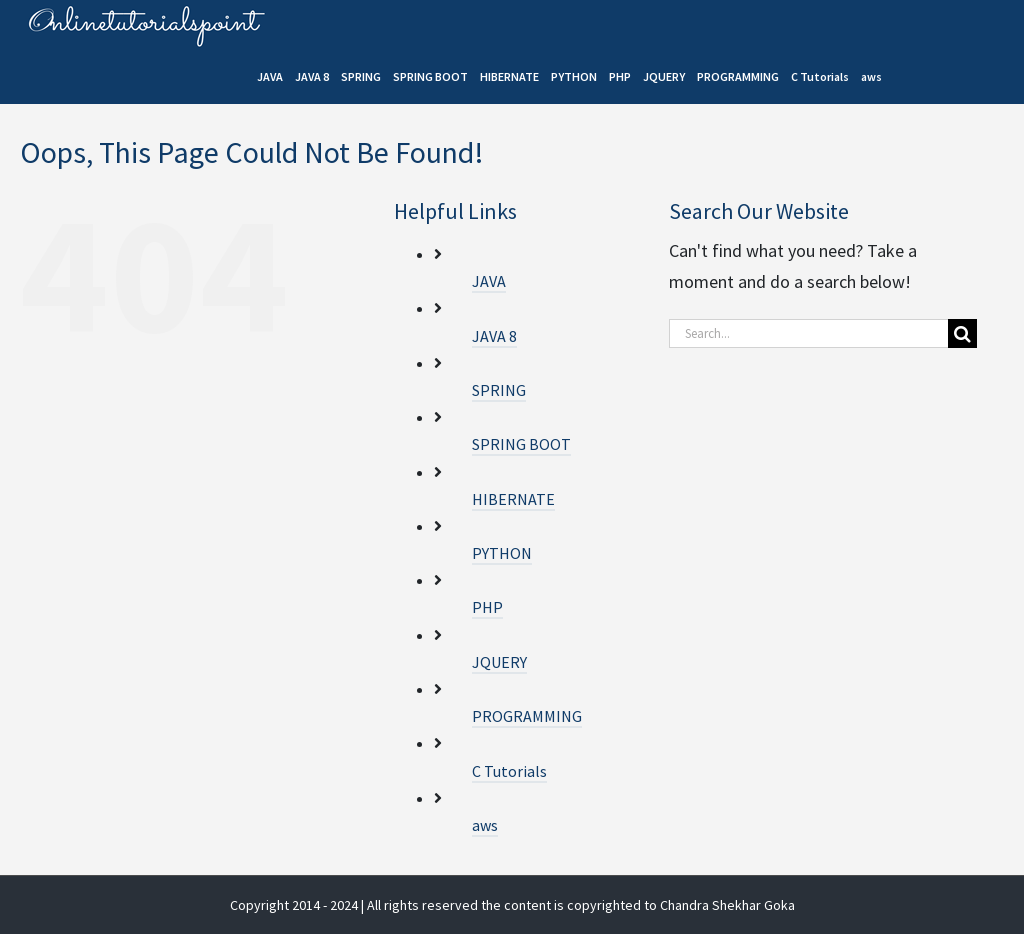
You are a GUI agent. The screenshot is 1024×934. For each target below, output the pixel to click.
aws (485, 825)
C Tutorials (509, 771)
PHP (487, 607)
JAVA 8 (494, 336)
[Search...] (808, 333)
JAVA (489, 281)
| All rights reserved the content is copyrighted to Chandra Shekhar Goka (578, 905)
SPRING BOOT (521, 444)
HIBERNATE (513, 499)
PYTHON (502, 553)
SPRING (499, 390)
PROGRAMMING (527, 716)
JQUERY (499, 662)
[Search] (962, 333)
